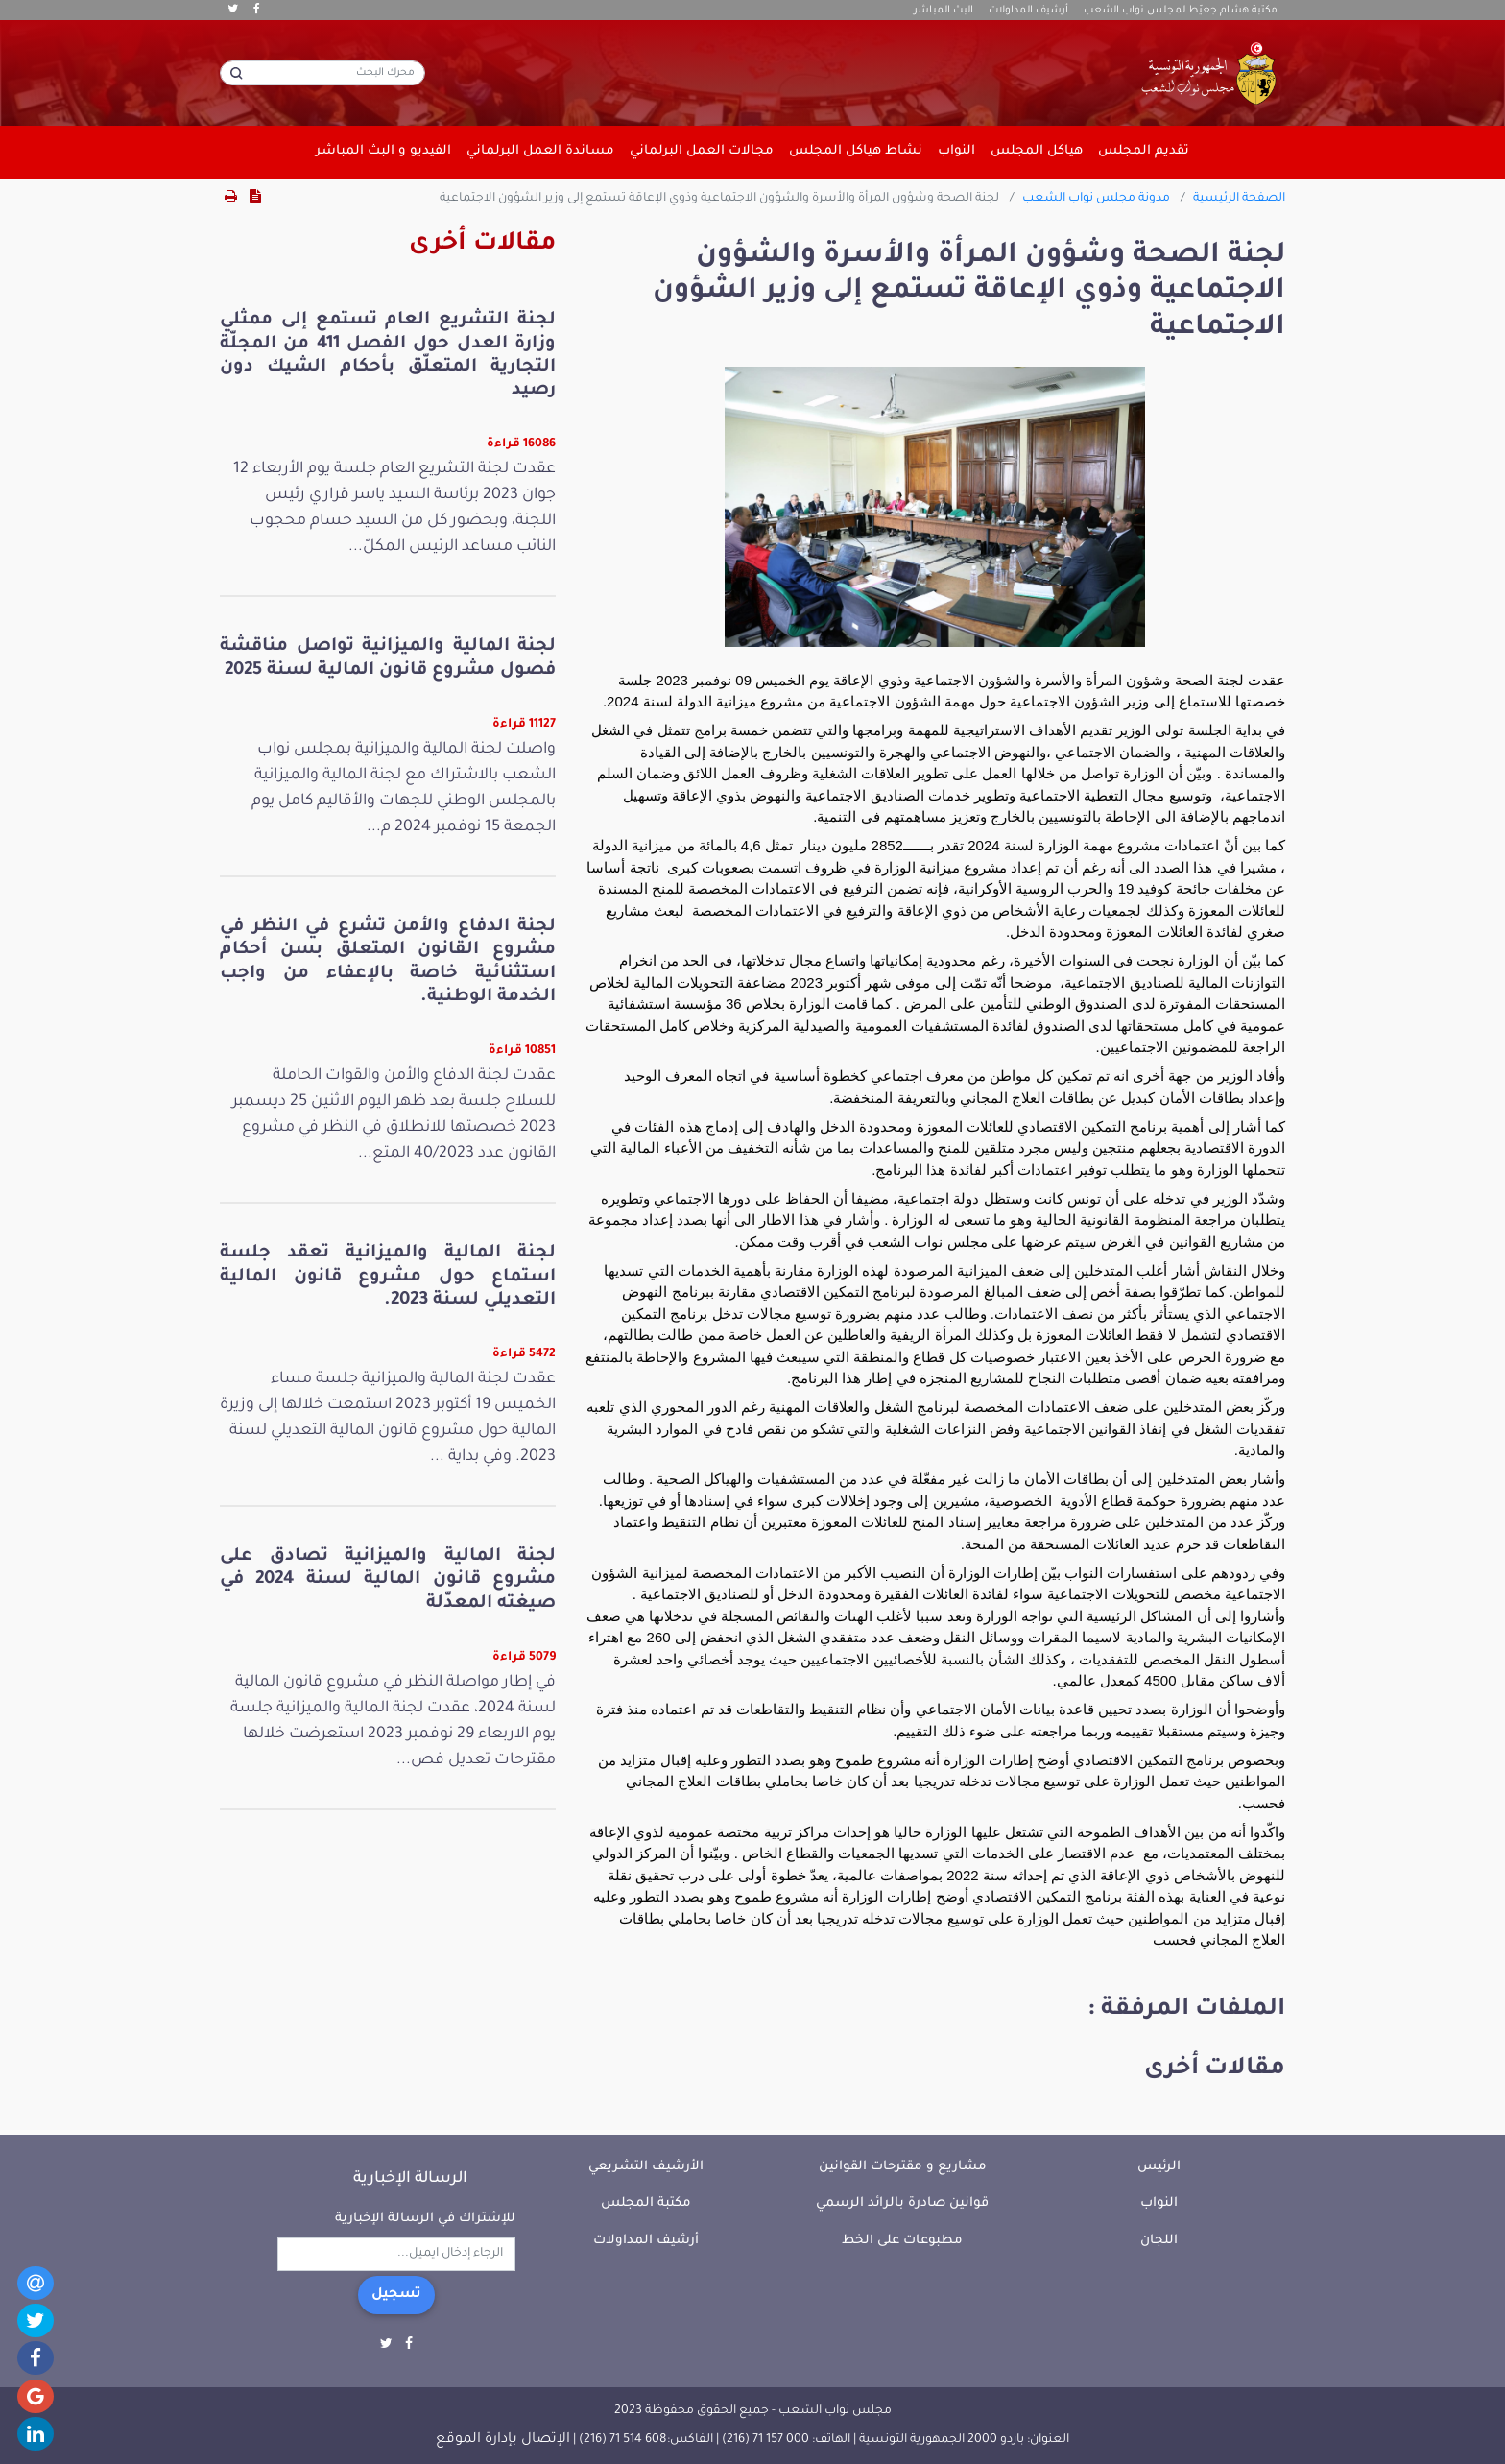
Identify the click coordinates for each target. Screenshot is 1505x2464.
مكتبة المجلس (646, 2203)
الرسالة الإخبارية (410, 2179)
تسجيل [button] (396, 2295)
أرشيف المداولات (1028, 10)
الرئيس (1159, 2167)
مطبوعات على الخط (902, 2241)
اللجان (1159, 2241)
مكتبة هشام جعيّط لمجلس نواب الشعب (1181, 10)
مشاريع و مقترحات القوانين (903, 2167)
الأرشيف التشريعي (646, 2167)
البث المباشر (943, 10)
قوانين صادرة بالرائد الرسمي (902, 2203)
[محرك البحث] (322, 72)
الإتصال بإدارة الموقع (503, 2440)
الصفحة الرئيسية (1239, 198)
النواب (1159, 2203)
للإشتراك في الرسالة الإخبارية (425, 2219)
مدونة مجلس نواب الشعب (1096, 198)
